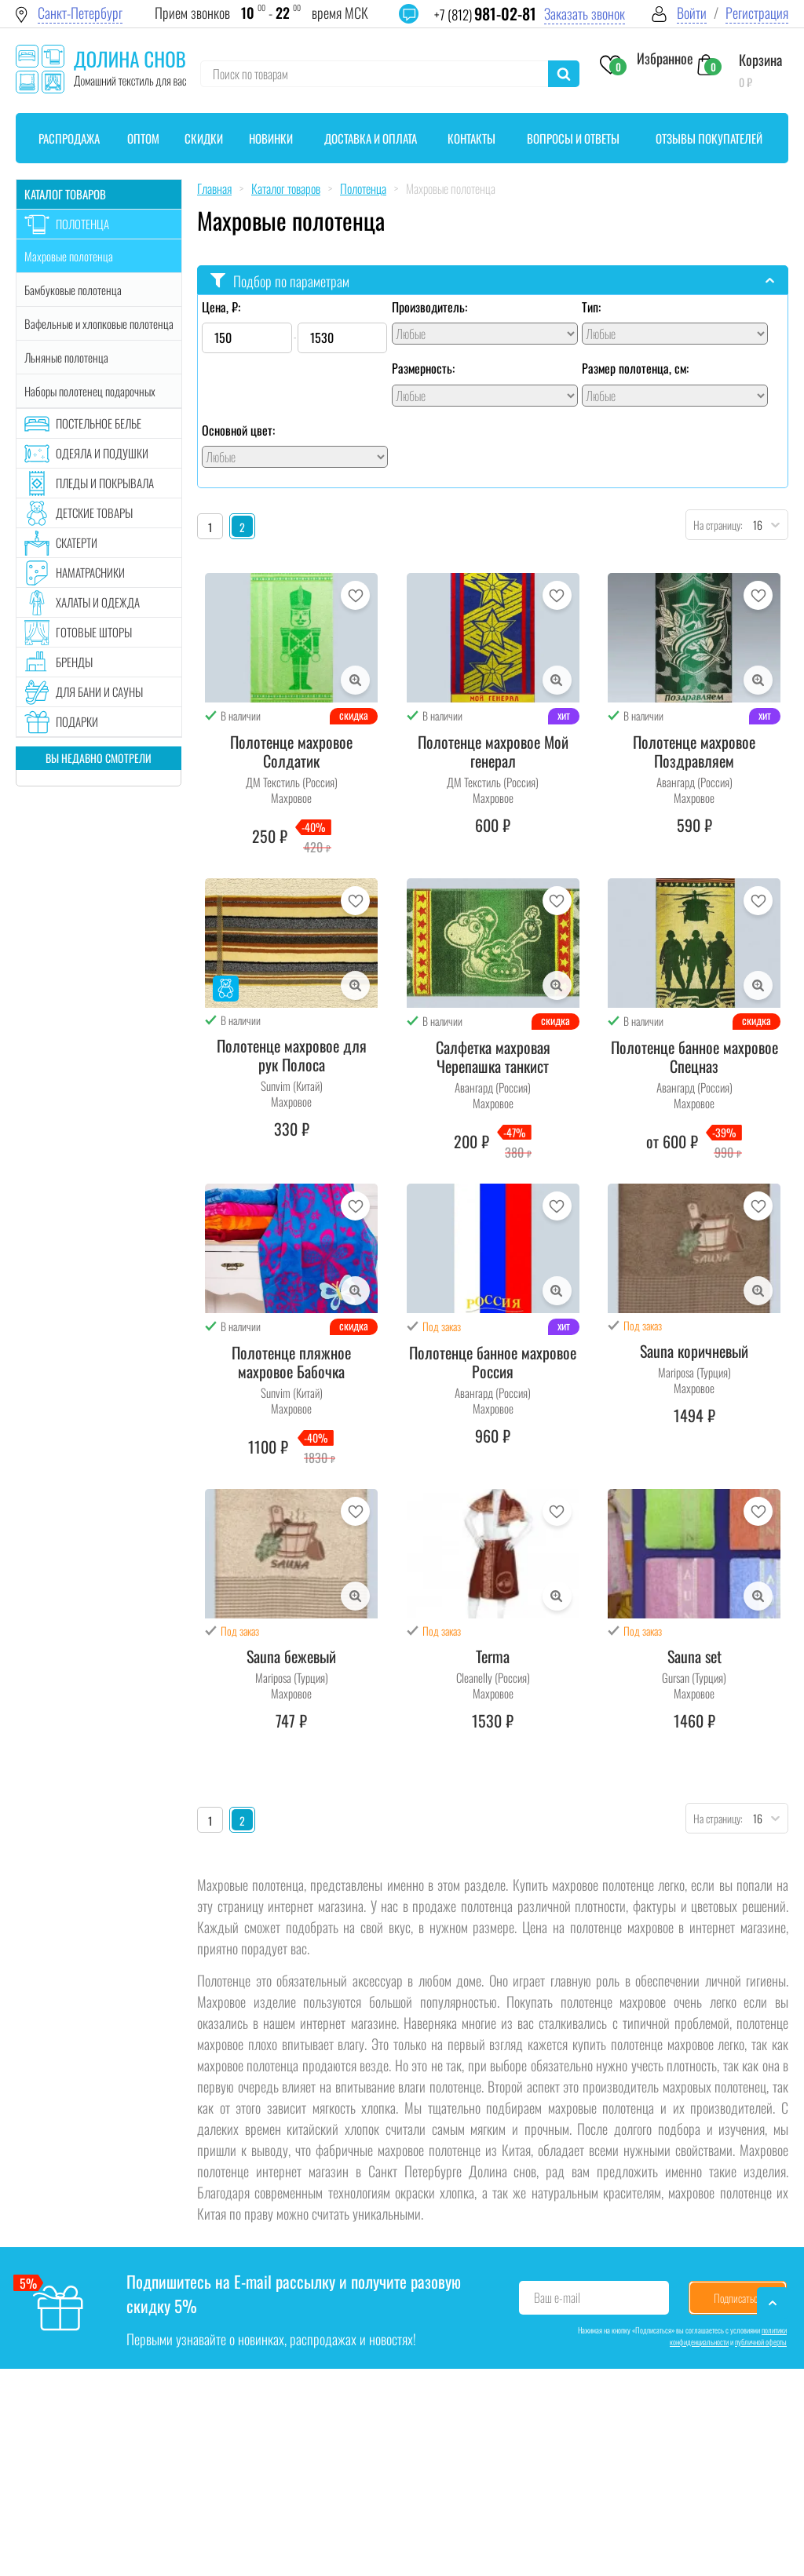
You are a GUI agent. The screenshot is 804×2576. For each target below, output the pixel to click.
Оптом (143, 138)
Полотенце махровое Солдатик (291, 751)
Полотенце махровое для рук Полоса (292, 1055)
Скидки (204, 138)
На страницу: (714, 524)
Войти (692, 13)
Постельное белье (98, 423)
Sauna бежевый (291, 1656)
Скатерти (76, 542)
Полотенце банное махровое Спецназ (694, 1056)
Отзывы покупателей (709, 138)
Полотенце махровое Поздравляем (694, 751)
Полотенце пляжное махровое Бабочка (291, 1362)
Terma (493, 1656)
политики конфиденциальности (728, 2336)
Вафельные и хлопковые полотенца (99, 323)
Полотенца (82, 223)
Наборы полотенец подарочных (89, 391)
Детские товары (94, 512)
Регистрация (756, 13)
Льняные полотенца (66, 357)
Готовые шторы (94, 631)
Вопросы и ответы (573, 138)
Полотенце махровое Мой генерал (493, 751)
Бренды (74, 661)
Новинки (271, 138)
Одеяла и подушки (102, 453)
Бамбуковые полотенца (73, 289)
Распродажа (69, 138)
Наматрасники (90, 572)
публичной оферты (761, 2342)
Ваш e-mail (557, 2297)
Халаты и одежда (98, 602)
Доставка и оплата (370, 138)
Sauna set (694, 1656)
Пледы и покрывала (105, 482)
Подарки (77, 721)
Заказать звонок (584, 14)
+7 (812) (485, 14)
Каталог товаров (65, 194)
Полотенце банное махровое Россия (492, 1362)
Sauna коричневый (694, 1350)
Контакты (471, 138)
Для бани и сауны (99, 691)
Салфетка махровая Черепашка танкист (493, 1056)
